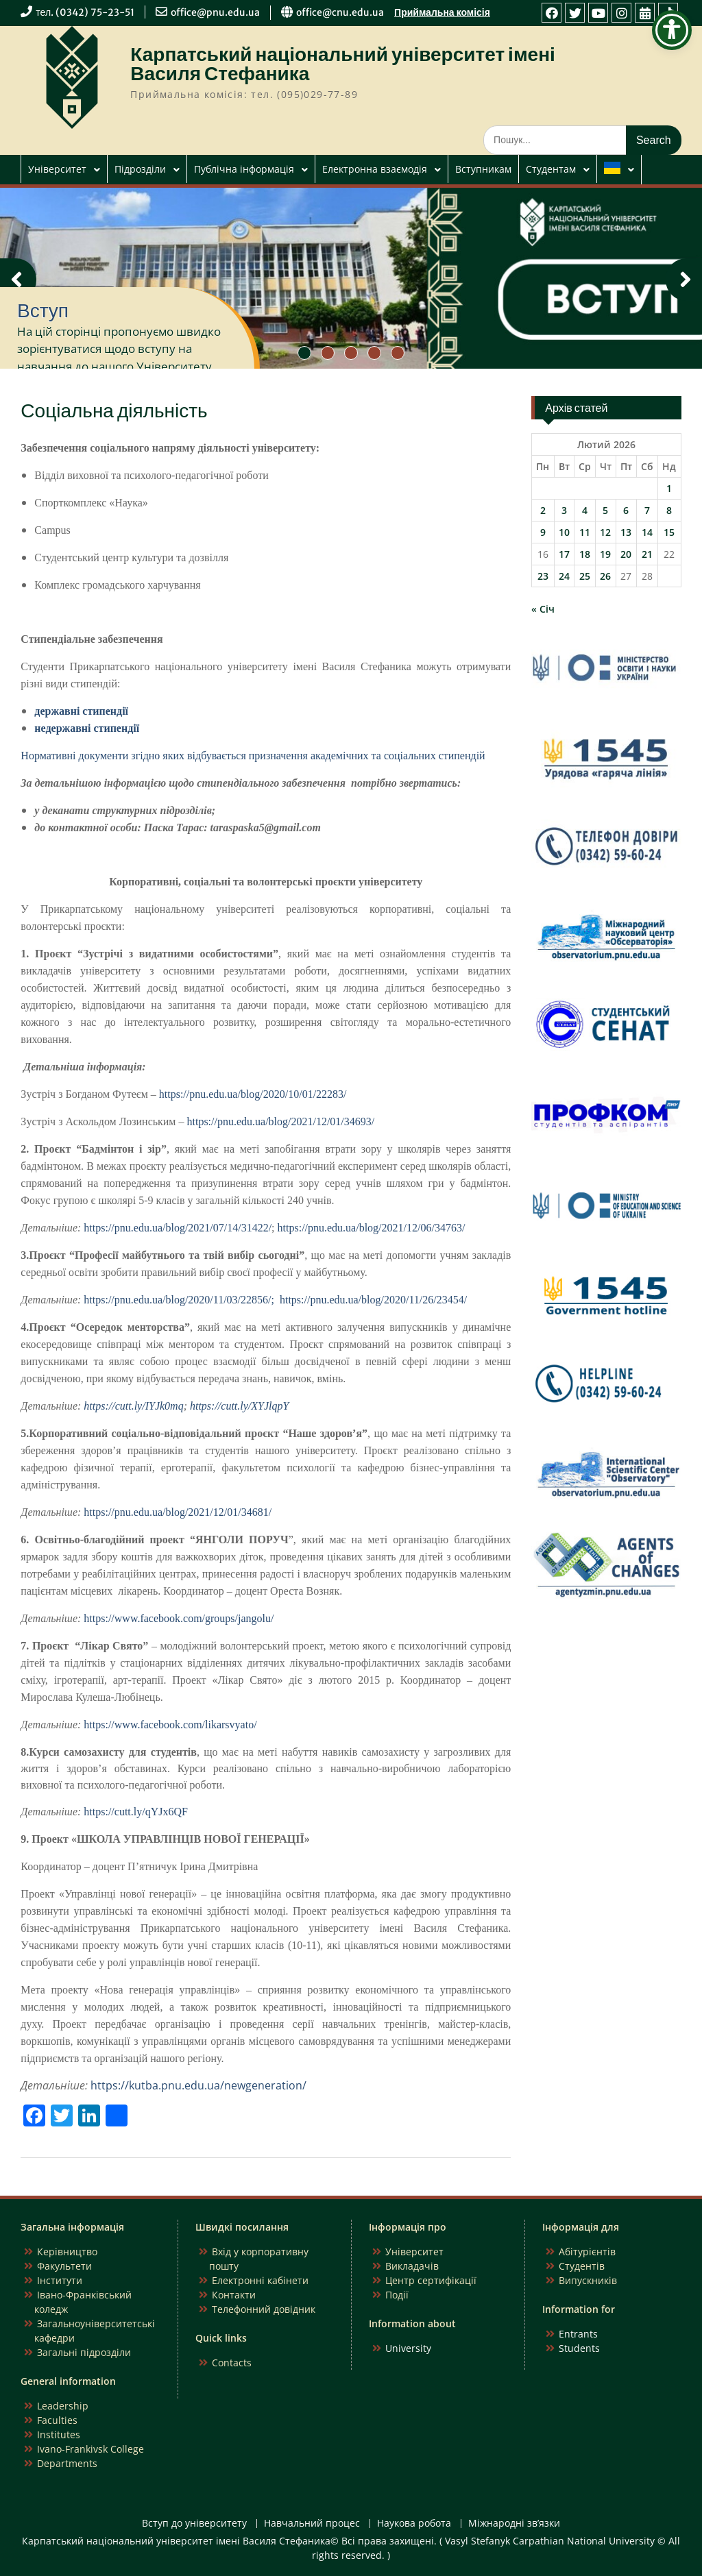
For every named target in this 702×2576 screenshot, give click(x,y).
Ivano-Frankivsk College (90, 2448)
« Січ (543, 608)
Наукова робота (414, 2523)
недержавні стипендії (86, 728)
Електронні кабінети (260, 2280)
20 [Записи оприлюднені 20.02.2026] (625, 554)
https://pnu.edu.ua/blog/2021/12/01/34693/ (280, 1121)
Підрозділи (140, 168)
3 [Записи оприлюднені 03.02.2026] (564, 510)
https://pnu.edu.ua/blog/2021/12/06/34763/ (371, 1228)
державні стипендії (81, 711)
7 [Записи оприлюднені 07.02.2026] (647, 510)
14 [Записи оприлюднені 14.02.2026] (647, 532)
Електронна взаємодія (374, 168)
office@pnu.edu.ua (215, 12)
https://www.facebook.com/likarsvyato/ (170, 1724)
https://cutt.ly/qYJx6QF (136, 1811)
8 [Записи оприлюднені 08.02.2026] (669, 510)
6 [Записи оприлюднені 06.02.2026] (626, 510)
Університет (57, 168)
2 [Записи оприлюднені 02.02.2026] (543, 510)
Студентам (551, 168)
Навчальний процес (312, 2523)
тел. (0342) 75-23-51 (85, 12)
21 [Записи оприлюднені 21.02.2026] (647, 554)
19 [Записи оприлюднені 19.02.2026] (605, 554)
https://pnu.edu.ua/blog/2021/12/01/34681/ (177, 1512)
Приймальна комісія (442, 12)
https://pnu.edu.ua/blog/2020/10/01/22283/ (253, 1094)
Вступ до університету (194, 2523)
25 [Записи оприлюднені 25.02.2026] (584, 575)
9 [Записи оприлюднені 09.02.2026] (543, 532)
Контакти (234, 2294)
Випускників (588, 2280)
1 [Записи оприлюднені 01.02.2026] (669, 488)
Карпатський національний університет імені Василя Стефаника (342, 64)
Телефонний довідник (263, 2309)
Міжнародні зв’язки (514, 2523)
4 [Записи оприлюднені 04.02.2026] (585, 510)
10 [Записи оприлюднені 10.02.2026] (564, 532)
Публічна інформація (244, 168)
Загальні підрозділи (84, 2352)
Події (397, 2294)
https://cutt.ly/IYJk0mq (133, 1406)
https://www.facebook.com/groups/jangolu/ (179, 1618)
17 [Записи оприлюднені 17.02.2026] (564, 554)
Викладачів (412, 2265)
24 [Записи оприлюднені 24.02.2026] (564, 575)
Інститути (59, 2280)
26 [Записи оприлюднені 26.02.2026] (605, 575)
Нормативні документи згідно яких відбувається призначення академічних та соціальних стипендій (253, 755)
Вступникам (483, 168)
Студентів (582, 2265)
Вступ (43, 310)
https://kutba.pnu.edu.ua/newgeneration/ (198, 2085)
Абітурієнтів (587, 2251)
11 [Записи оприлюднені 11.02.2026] (584, 532)
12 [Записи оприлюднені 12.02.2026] (605, 532)
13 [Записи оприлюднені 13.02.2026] (625, 532)
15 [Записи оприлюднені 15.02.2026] (669, 532)
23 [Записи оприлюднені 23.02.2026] (542, 575)
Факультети (64, 2265)
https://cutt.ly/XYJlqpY (239, 1406)
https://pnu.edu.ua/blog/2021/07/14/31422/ (177, 1228)
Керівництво (67, 2251)
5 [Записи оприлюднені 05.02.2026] (605, 510)
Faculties (57, 2420)
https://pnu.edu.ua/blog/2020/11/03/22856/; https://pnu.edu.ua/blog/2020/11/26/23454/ (275, 1299)
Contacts (232, 2362)
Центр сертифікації (430, 2280)
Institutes (58, 2434)
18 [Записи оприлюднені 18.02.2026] (584, 554)
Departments (67, 2463)
